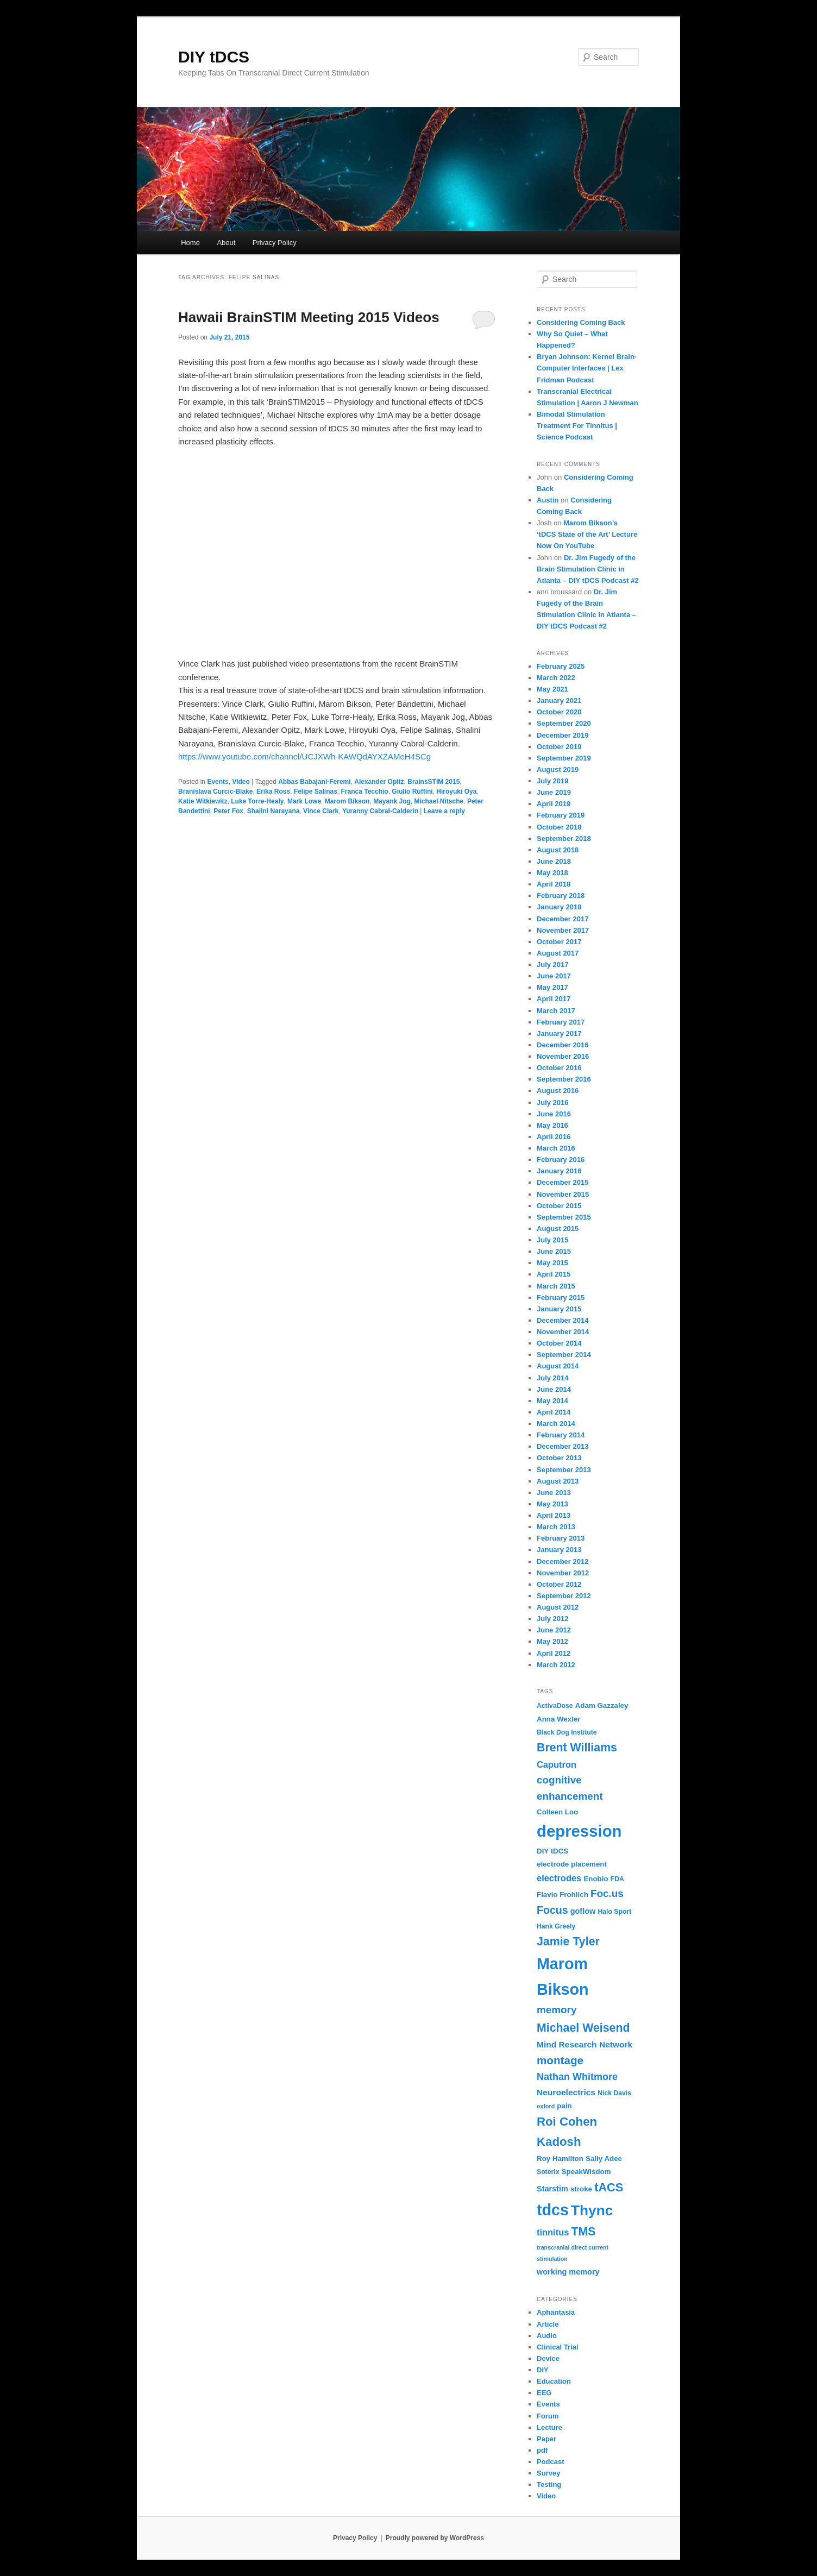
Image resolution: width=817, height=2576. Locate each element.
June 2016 (554, 1114)
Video (240, 782)
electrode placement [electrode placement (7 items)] (572, 1864)
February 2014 (561, 1435)
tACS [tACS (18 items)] (608, 2187)
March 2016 (556, 1148)
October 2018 (559, 827)
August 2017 (558, 953)
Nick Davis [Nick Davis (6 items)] (614, 2093)
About (226, 242)
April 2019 (553, 804)
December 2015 (562, 1182)
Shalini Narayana (273, 811)
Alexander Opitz (379, 782)
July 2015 (553, 1240)
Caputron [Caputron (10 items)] (556, 1764)
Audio (547, 2336)
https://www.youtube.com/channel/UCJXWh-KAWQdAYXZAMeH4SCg (304, 756)
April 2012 (553, 1653)
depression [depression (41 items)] (579, 1831)
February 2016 (561, 1159)
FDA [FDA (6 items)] (617, 1879)
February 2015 (561, 1297)
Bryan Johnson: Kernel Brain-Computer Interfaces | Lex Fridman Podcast (587, 368)
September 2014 (564, 1354)
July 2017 (553, 964)
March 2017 (556, 1011)
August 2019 (558, 769)
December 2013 (562, 1446)
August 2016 (558, 1090)
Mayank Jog (392, 801)
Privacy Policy (275, 242)
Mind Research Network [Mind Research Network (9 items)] (584, 2044)
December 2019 (562, 735)
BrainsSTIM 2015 (433, 782)
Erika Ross (273, 791)
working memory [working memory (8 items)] (568, 2271)
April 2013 (553, 1515)
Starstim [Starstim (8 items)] (552, 2188)
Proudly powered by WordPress (435, 2538)
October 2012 (559, 1584)
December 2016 (562, 1045)
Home (190, 242)
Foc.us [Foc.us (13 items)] (607, 1893)
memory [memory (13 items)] (556, 2009)
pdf (542, 2450)
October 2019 (559, 747)
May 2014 (552, 1401)
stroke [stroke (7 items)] (581, 2189)
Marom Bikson (347, 801)
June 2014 (554, 1389)
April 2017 (553, 999)
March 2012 (556, 1665)
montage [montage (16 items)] (560, 2060)
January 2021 (559, 700)
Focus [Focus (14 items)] (552, 1910)
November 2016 (563, 1056)
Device (548, 2358)
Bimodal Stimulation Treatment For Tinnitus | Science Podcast (577, 425)
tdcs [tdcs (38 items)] (553, 2210)
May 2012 (552, 1641)
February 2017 (561, 1022)
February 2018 (561, 895)
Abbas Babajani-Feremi (314, 782)
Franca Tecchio (364, 791)
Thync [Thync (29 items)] (592, 2210)
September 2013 (564, 1470)
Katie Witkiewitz (203, 801)
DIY (543, 2370)
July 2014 (553, 1378)
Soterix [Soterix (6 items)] (548, 2172)
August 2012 (558, 1607)
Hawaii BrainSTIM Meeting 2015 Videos (308, 317)
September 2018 (564, 838)
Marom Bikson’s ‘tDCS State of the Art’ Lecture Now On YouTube (587, 534)
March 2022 (556, 678)
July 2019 (553, 781)
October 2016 (559, 1068)
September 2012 (564, 1596)
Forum (547, 2416)
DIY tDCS (213, 57)
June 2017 (554, 976)
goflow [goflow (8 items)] (583, 1911)
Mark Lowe (304, 801)
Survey (548, 2473)
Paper (546, 2439)
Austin (547, 500)
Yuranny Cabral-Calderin (380, 811)
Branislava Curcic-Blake (215, 791)
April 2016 (553, 1137)
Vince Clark (320, 811)
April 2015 (553, 1274)
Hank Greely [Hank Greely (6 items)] (556, 1926)
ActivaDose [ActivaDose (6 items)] (555, 1706)
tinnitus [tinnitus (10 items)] (553, 2232)
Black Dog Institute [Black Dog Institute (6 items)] (567, 1732)
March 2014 (556, 1423)
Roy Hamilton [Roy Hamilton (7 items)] (560, 2158)
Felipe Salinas (315, 791)
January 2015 (559, 1309)
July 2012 (553, 1618)
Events (217, 782)
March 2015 (556, 1286)
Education (554, 2381)
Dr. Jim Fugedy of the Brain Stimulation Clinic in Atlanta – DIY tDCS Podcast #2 (588, 569)
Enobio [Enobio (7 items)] (595, 1879)
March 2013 (556, 1527)
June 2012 (554, 1630)
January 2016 (559, 1171)
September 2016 (564, 1079)
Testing (549, 2484)
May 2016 (552, 1125)
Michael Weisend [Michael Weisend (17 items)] (583, 2027)
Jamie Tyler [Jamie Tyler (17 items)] (568, 1941)
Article (547, 2324)
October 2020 (559, 712)
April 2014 (553, 1412)
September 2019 (564, 758)
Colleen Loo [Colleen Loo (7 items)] (557, 1812)
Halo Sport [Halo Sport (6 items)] (614, 1911)
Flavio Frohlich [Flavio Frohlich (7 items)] (562, 1894)
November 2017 (563, 930)
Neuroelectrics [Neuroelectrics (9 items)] (566, 2092)
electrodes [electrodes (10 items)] (559, 1878)
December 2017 (562, 919)
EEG (544, 2393)
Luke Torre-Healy (257, 801)
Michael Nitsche (439, 801)
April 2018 (553, 884)
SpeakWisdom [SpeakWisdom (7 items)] (586, 2171)
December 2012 (562, 1561)
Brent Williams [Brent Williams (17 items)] (577, 1747)
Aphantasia (556, 2312)
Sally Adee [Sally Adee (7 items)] (604, 2158)
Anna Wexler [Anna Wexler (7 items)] (559, 1719)
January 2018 (559, 907)
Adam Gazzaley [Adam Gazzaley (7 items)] (602, 1705)
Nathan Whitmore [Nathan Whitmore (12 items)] (577, 2076)
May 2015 (552, 1263)
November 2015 (563, 1194)
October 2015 (559, 1206)
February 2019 (561, 815)
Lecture (549, 2427)
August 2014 (558, 1366)
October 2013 (559, 1458)
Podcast (550, 2462)
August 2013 (558, 1481)
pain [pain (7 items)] (564, 2106)
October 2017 (559, 942)
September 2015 (564, 1217)
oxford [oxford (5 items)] (546, 2106)
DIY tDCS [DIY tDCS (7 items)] (552, 1851)
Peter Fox (228, 811)
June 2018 (554, 861)
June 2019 (554, 792)
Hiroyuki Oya (456, 791)
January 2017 (559, 1033)
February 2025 (561, 666)
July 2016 (553, 1102)
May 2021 (552, 689)
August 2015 (558, 1228)
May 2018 (552, 873)
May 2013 (552, 1504)
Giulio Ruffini (412, 791)
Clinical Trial (558, 2347)
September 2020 (564, 723)
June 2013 (554, 1492)
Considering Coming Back (581, 322)
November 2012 (563, 1573)
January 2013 (559, 1549)
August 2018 (558, 850)
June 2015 (554, 1251)
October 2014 (559, 1343)
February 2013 (561, 1538)
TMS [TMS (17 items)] (583, 2231)
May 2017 (552, 987)
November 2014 (563, 1332)
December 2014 (562, 1320)
